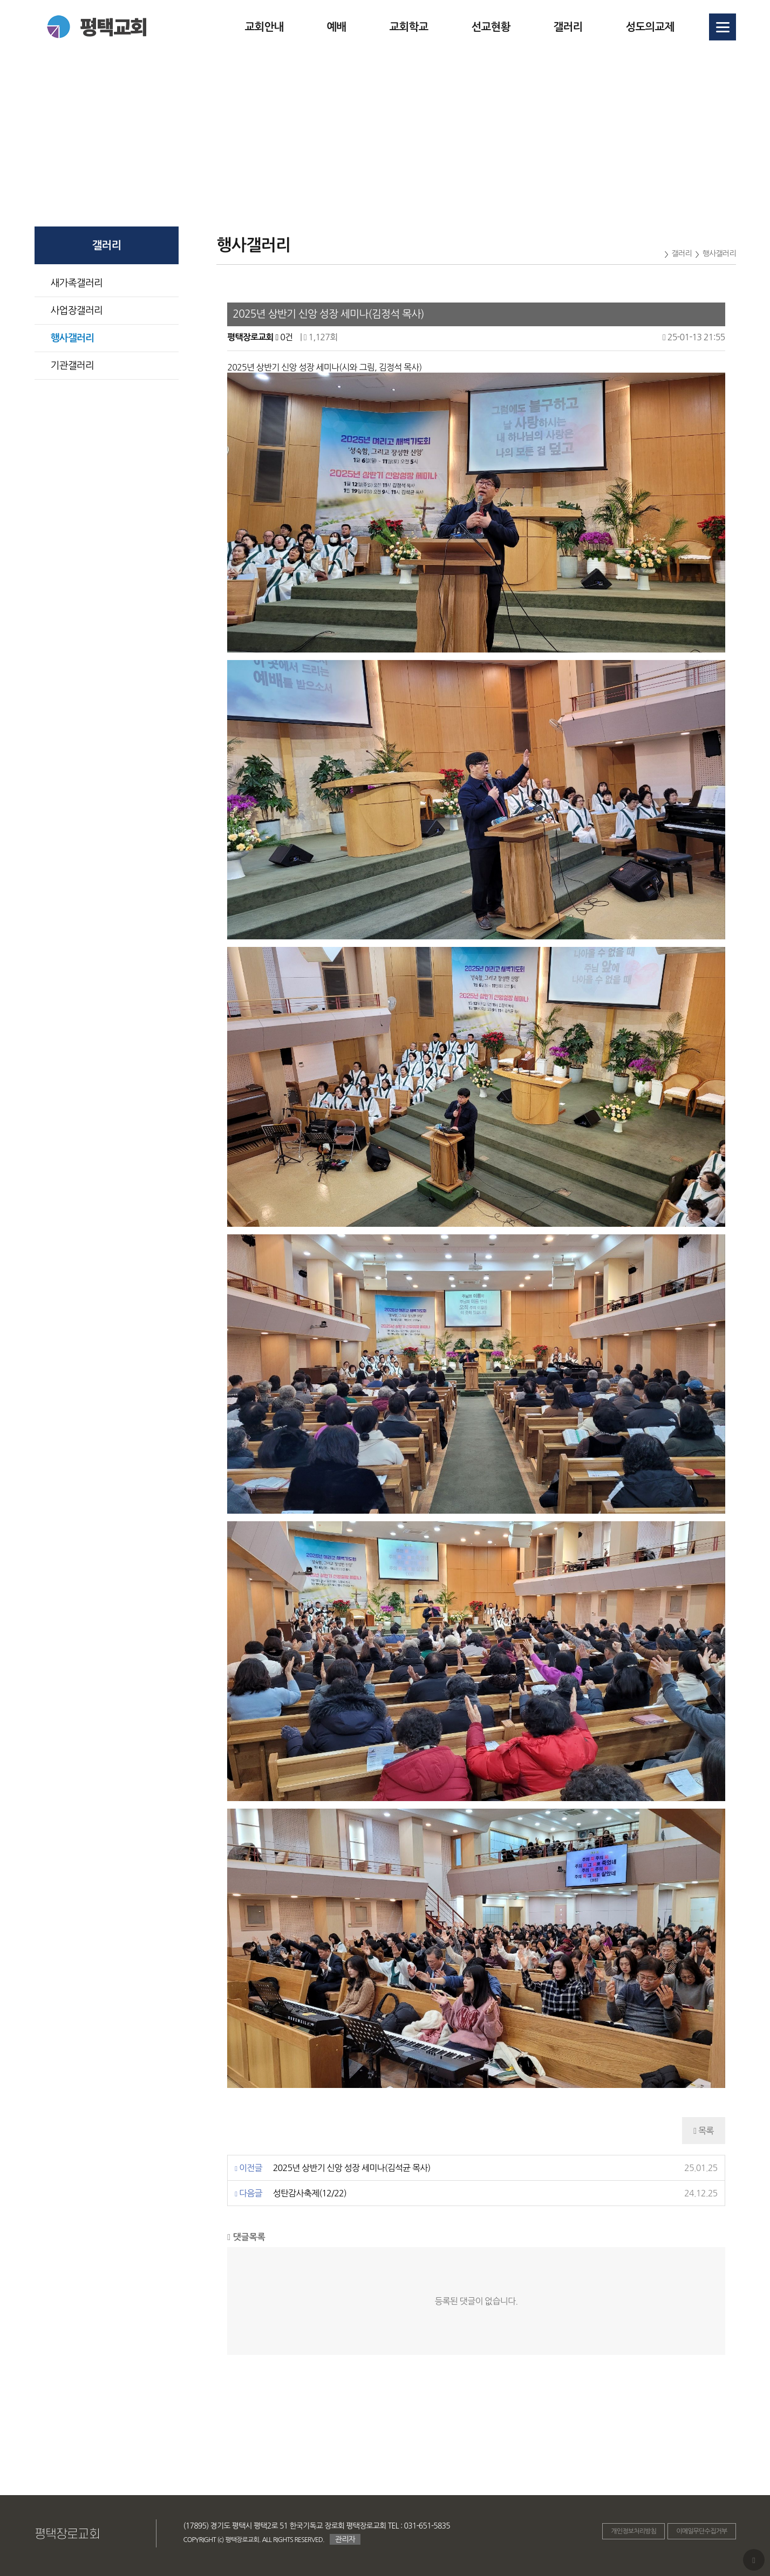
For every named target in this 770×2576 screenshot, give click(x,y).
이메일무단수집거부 (701, 2531)
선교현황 (491, 27)
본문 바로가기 (0, 0)
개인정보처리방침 (633, 2531)
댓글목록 (246, 2237)
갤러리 (568, 27)
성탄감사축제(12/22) (309, 2193)
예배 (336, 27)
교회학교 (409, 27)
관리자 (345, 2539)
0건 (283, 337)
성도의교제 (650, 27)
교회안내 (264, 27)
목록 (703, 2130)
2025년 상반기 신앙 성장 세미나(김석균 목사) (352, 2167)
